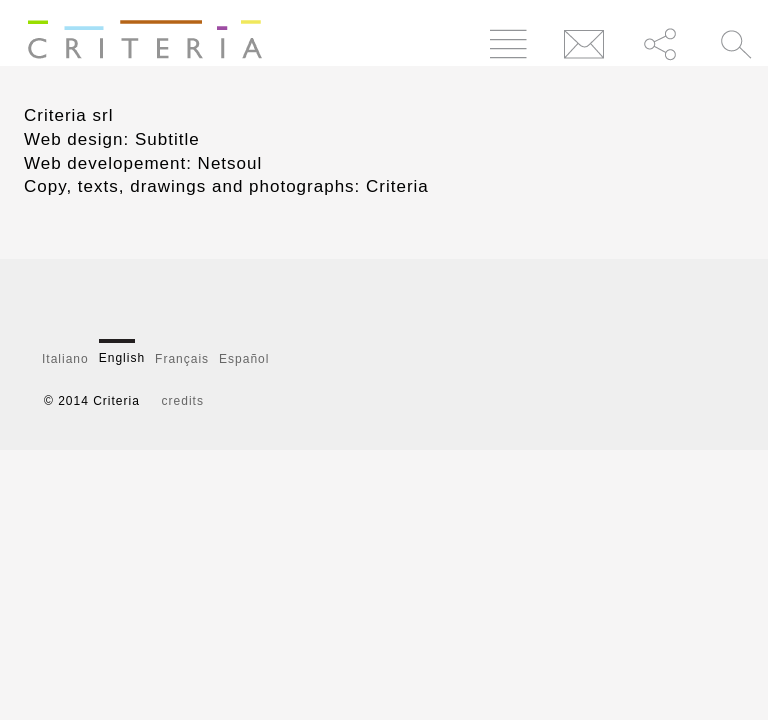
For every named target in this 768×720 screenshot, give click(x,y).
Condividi (660, 43)
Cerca (736, 43)
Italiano (65, 359)
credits (183, 401)
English (122, 358)
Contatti (584, 43)
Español (244, 359)
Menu (508, 43)
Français (182, 359)
